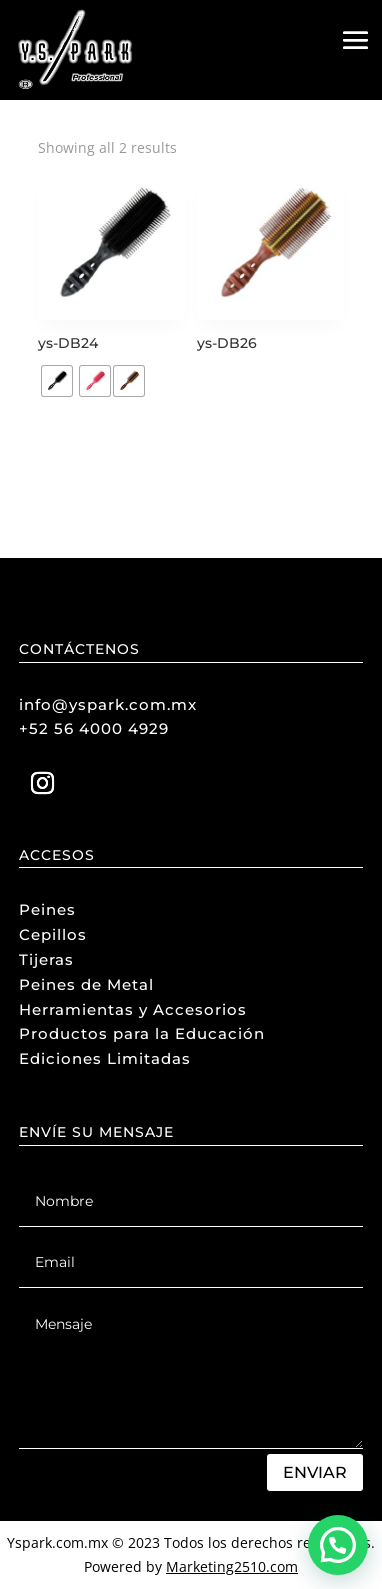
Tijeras (46, 959)
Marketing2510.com (232, 1566)
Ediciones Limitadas (105, 1058)
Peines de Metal (86, 984)
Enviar (315, 1472)
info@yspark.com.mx (108, 704)
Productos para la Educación (142, 1033)
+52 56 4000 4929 (94, 728)
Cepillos (53, 934)
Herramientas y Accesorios (133, 1009)
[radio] (57, 381)
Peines (47, 909)
